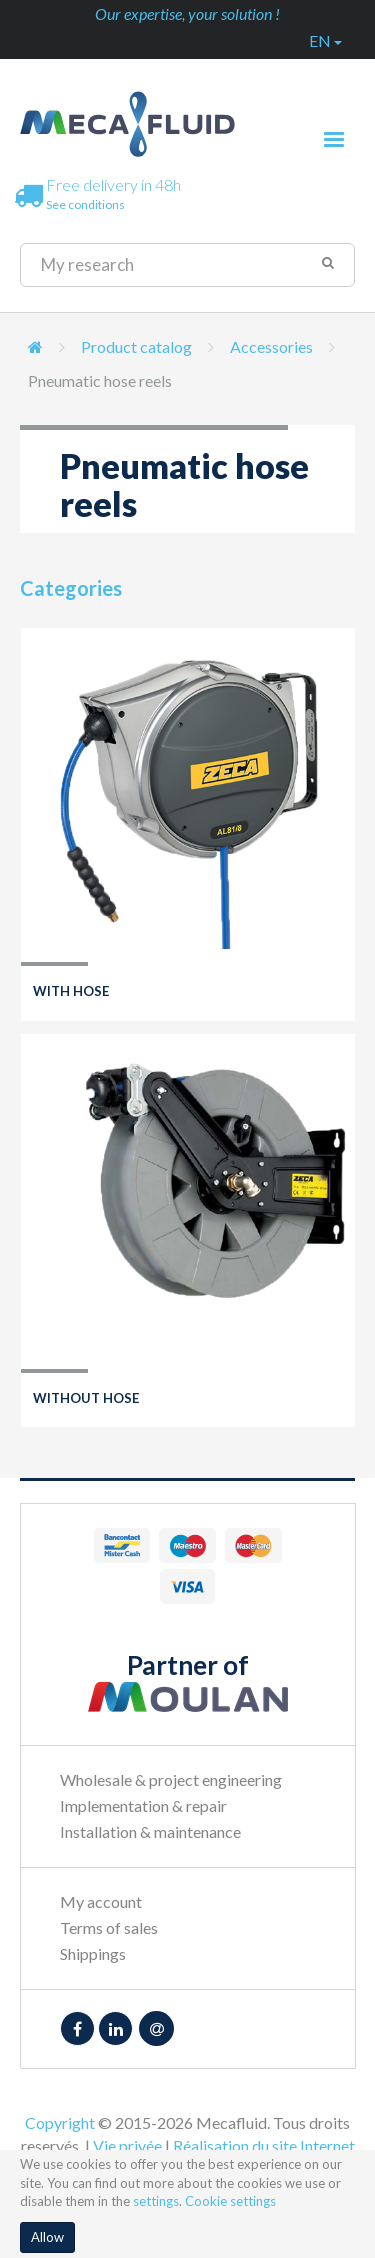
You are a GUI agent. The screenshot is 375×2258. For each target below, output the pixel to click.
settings (156, 2201)
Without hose (86, 1398)
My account (101, 1901)
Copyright (60, 2122)
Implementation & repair (143, 1805)
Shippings (93, 1953)
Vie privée (127, 2145)
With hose (71, 991)
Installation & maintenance (150, 1831)
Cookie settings (230, 2201)
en (325, 40)
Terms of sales (109, 1927)
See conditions (85, 204)
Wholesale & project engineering (171, 1779)
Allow (47, 2237)
